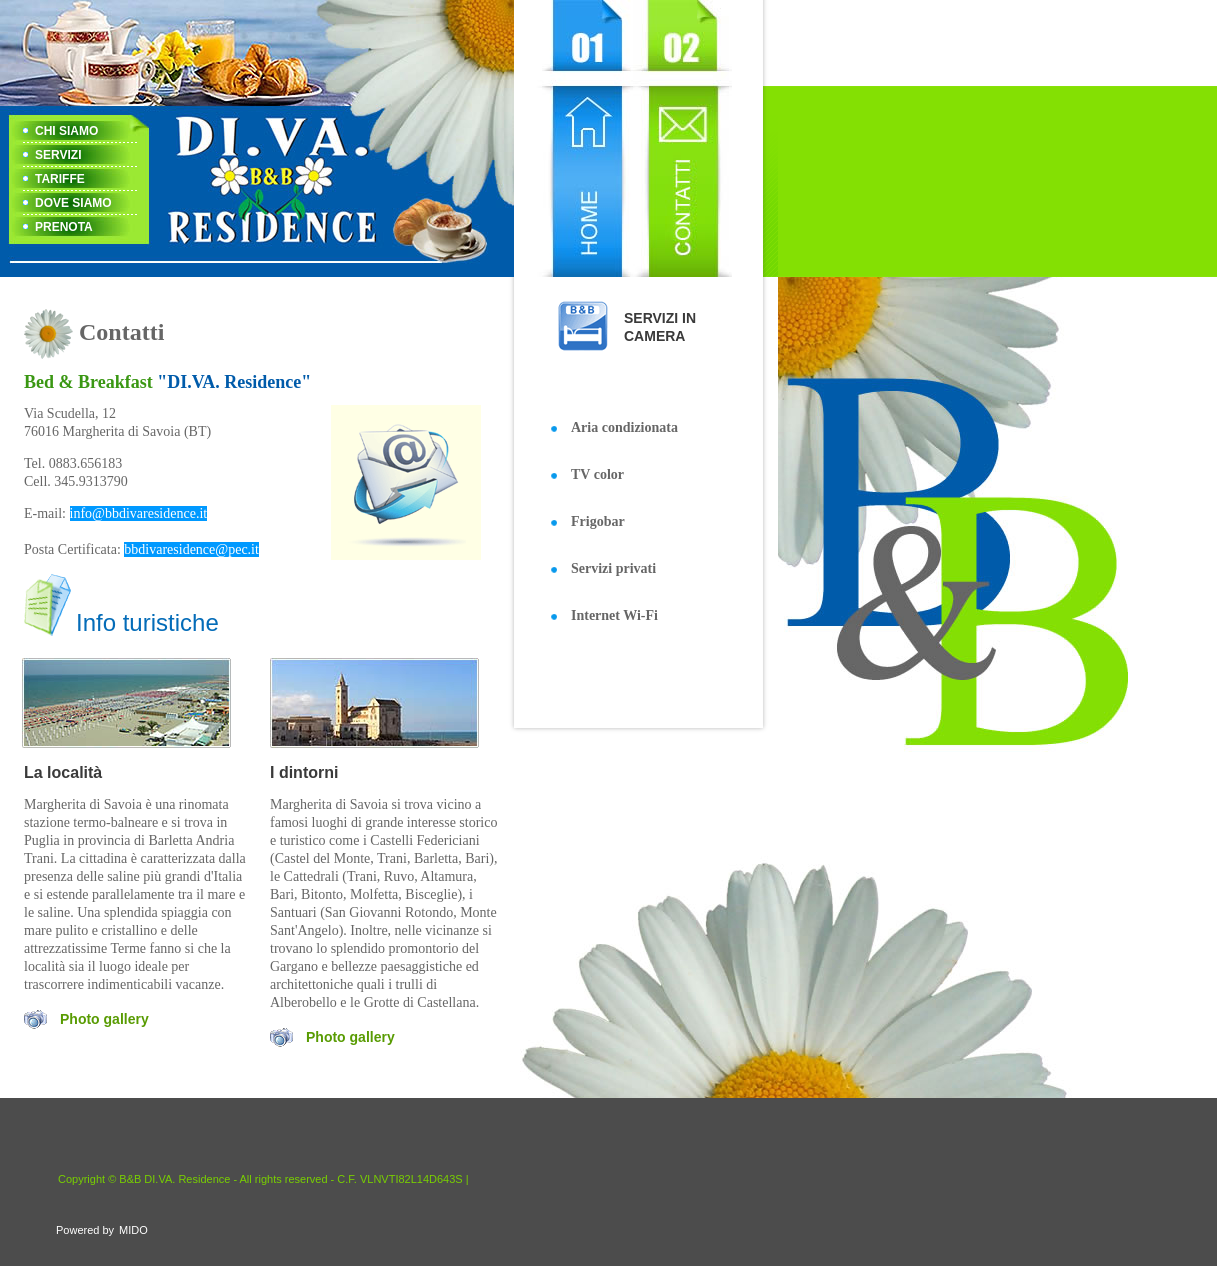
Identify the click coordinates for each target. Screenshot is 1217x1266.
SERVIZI (58, 155)
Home (583, 138)
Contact (682, 138)
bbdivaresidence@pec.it (191, 549)
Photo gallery (104, 1019)
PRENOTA (64, 227)
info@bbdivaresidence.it (139, 513)
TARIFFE (60, 179)
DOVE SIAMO (73, 203)
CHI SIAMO (66, 131)
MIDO (133, 1230)
